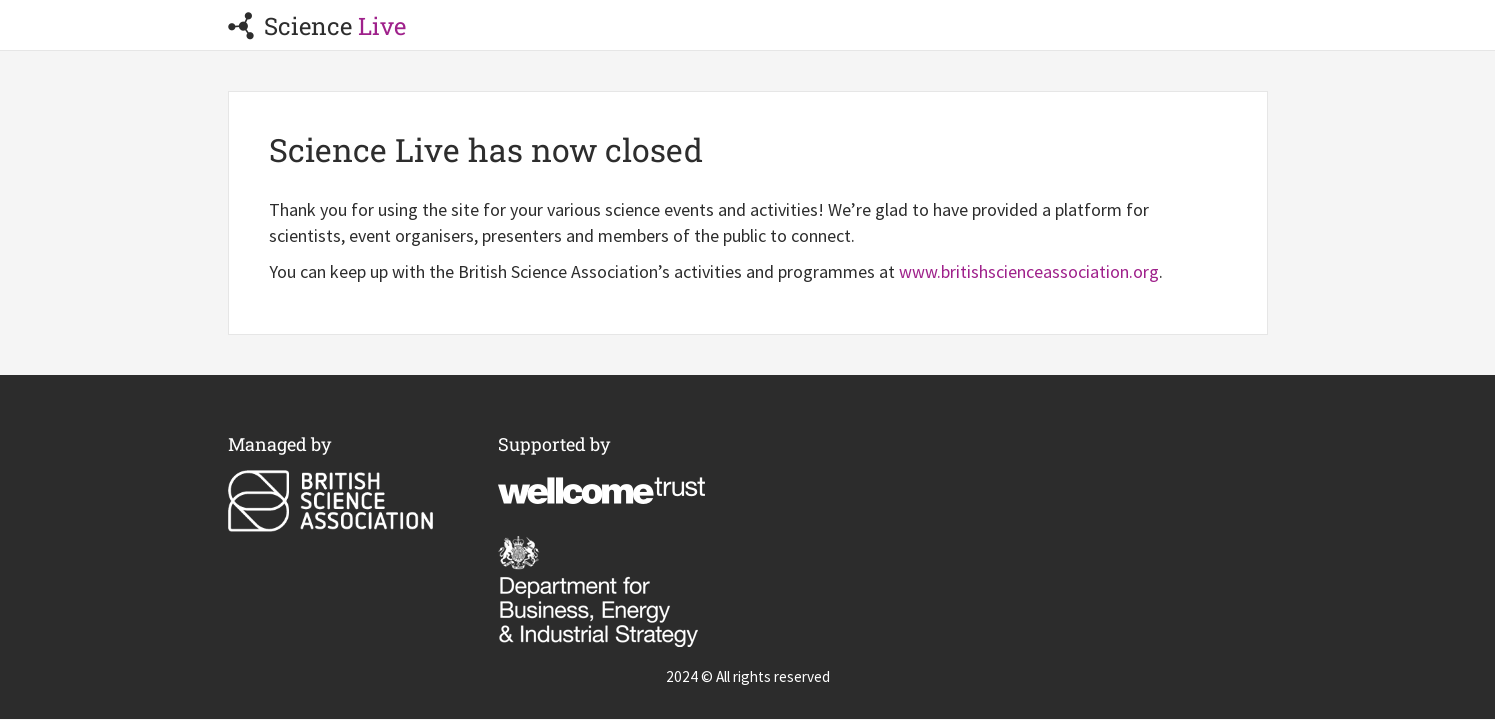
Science (317, 26)
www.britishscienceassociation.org (1029, 271)
